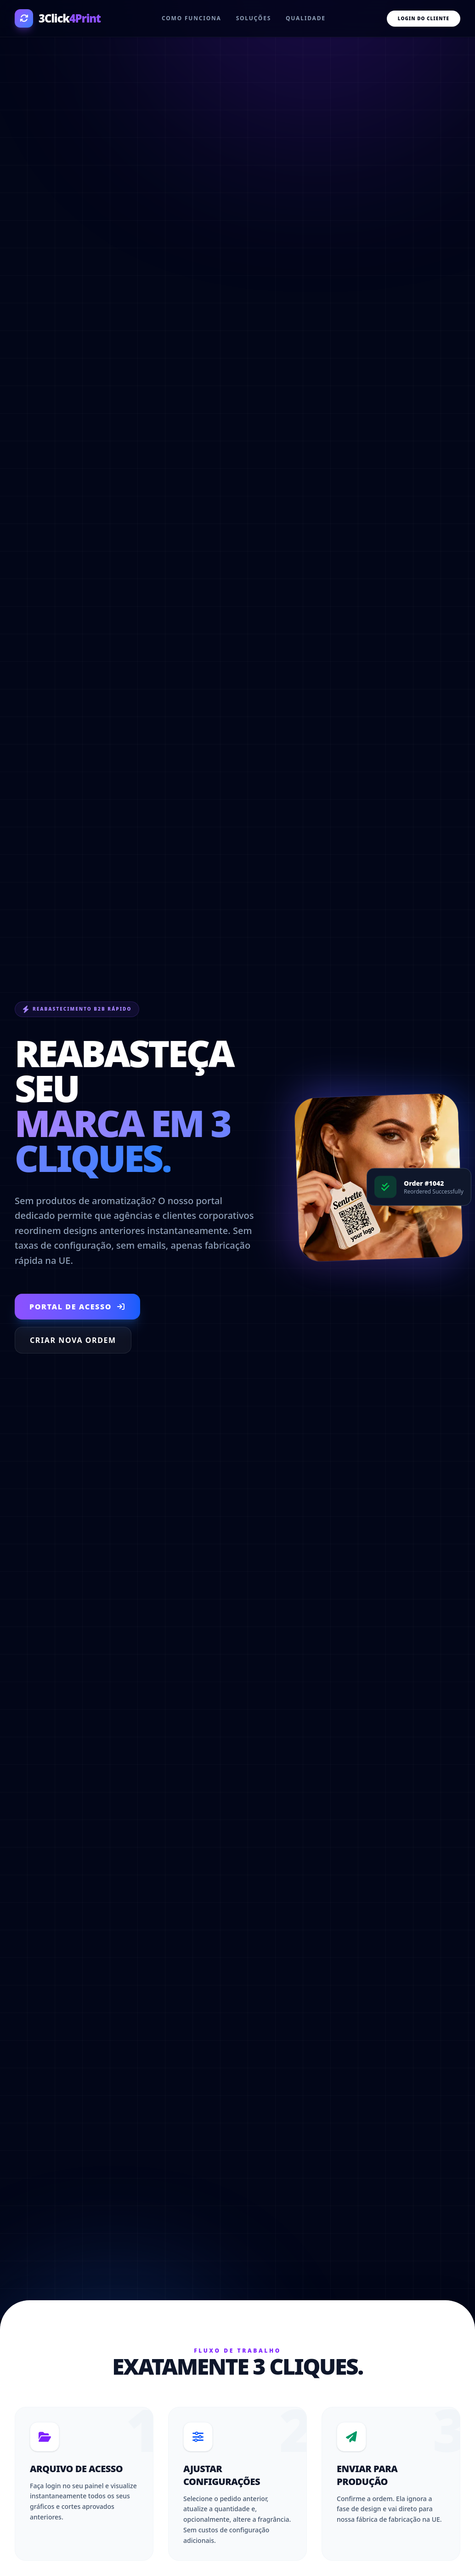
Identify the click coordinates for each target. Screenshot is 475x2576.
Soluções (253, 18)
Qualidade (306, 18)
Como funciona (191, 18)
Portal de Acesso (77, 1307)
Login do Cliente (423, 18)
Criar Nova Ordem (73, 1340)
